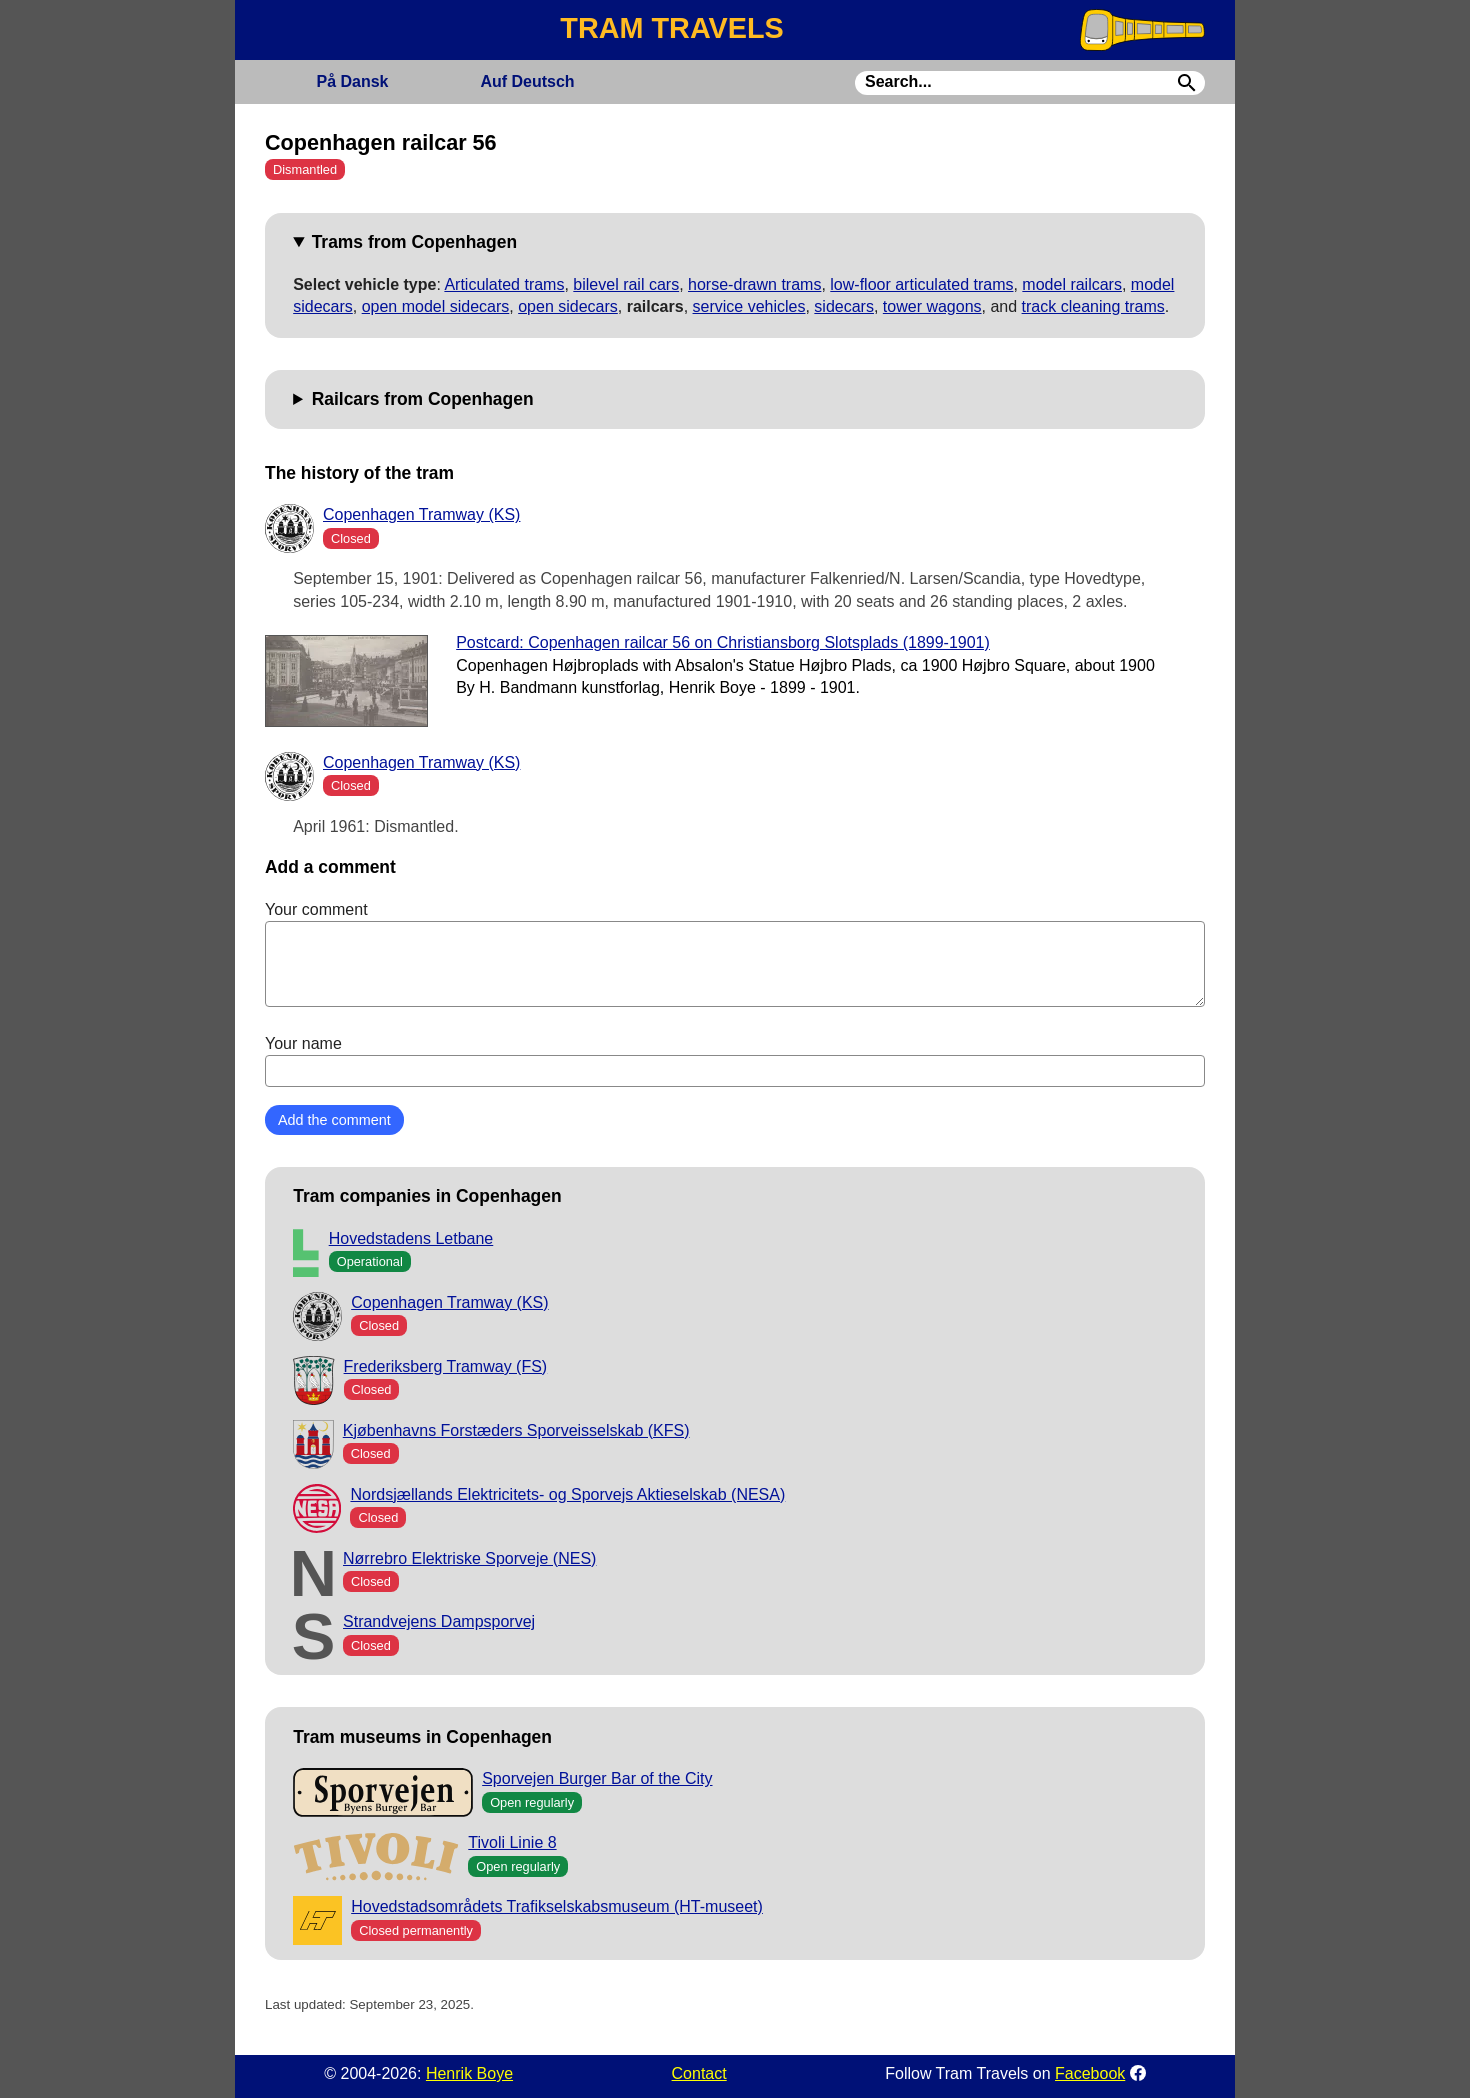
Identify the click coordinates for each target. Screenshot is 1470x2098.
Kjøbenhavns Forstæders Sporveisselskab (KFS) (516, 1430)
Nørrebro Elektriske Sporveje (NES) (469, 1558)
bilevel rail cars (626, 284)
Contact (699, 2073)
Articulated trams (504, 284)
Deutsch (527, 81)
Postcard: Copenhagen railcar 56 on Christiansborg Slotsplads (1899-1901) (723, 642)
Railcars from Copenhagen (423, 399)
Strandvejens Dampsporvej (439, 1621)
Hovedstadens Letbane (411, 1238)
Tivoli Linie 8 (512, 1842)
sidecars (844, 306)
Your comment (735, 954)
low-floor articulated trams (921, 284)
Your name (735, 1061)
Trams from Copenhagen (414, 242)
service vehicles (749, 306)
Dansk (352, 81)
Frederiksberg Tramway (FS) (446, 1366)
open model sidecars (436, 306)
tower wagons (932, 306)
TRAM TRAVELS (671, 28)
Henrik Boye (469, 2073)
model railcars (1072, 284)
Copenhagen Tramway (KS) (421, 514)
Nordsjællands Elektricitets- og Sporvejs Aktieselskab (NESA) (567, 1494)
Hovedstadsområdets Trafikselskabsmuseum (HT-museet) (557, 1906)
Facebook (1090, 2073)
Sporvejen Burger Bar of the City (597, 1778)
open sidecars (568, 306)
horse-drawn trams (754, 284)
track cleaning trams (1093, 306)
